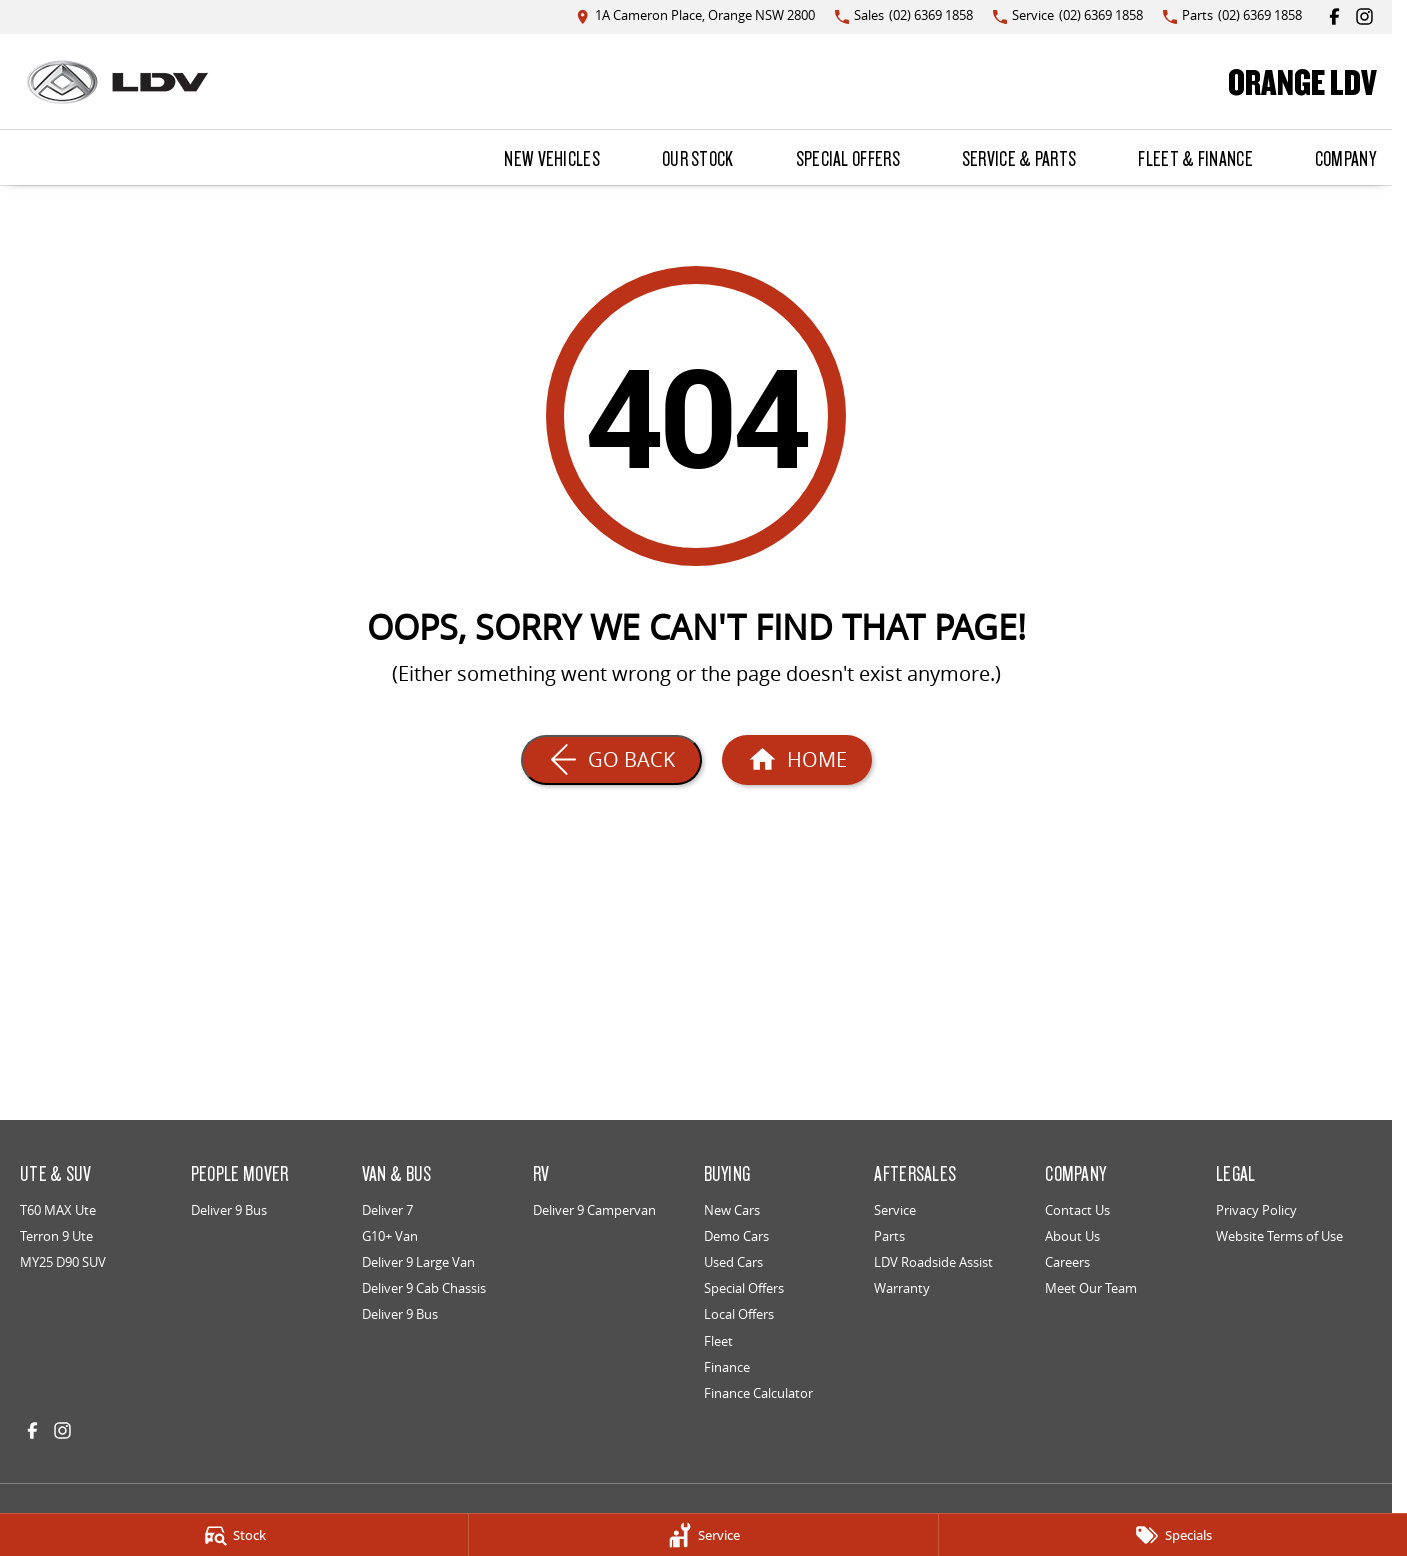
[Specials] (1173, 1535)
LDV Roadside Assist (933, 1262)
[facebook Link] (1334, 16)
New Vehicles (552, 158)
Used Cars (733, 1262)
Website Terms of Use (1279, 1236)
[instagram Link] (1364, 16)
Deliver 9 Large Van (418, 1262)
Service (895, 1210)
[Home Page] (117, 82)
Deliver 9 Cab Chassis (424, 1288)
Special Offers (848, 158)
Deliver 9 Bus (229, 1210)
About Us (1072, 1236)
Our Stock (698, 158)
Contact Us (1077, 1210)
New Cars (732, 1210)
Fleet (718, 1341)
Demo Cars (736, 1236)
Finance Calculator (758, 1393)
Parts (889, 1236)
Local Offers (739, 1314)
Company (1345, 158)
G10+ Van (390, 1236)
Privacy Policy (1256, 1210)
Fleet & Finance (1195, 158)
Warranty (902, 1288)
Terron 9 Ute (56, 1236)
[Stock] (234, 1535)
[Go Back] (611, 760)
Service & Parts (1019, 158)
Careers (1067, 1262)
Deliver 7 (387, 1210)
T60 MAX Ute (58, 1210)
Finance (727, 1367)
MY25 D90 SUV (63, 1262)
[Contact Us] (695, 16)
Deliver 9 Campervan (594, 1210)
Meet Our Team (1091, 1288)
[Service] (703, 1535)
